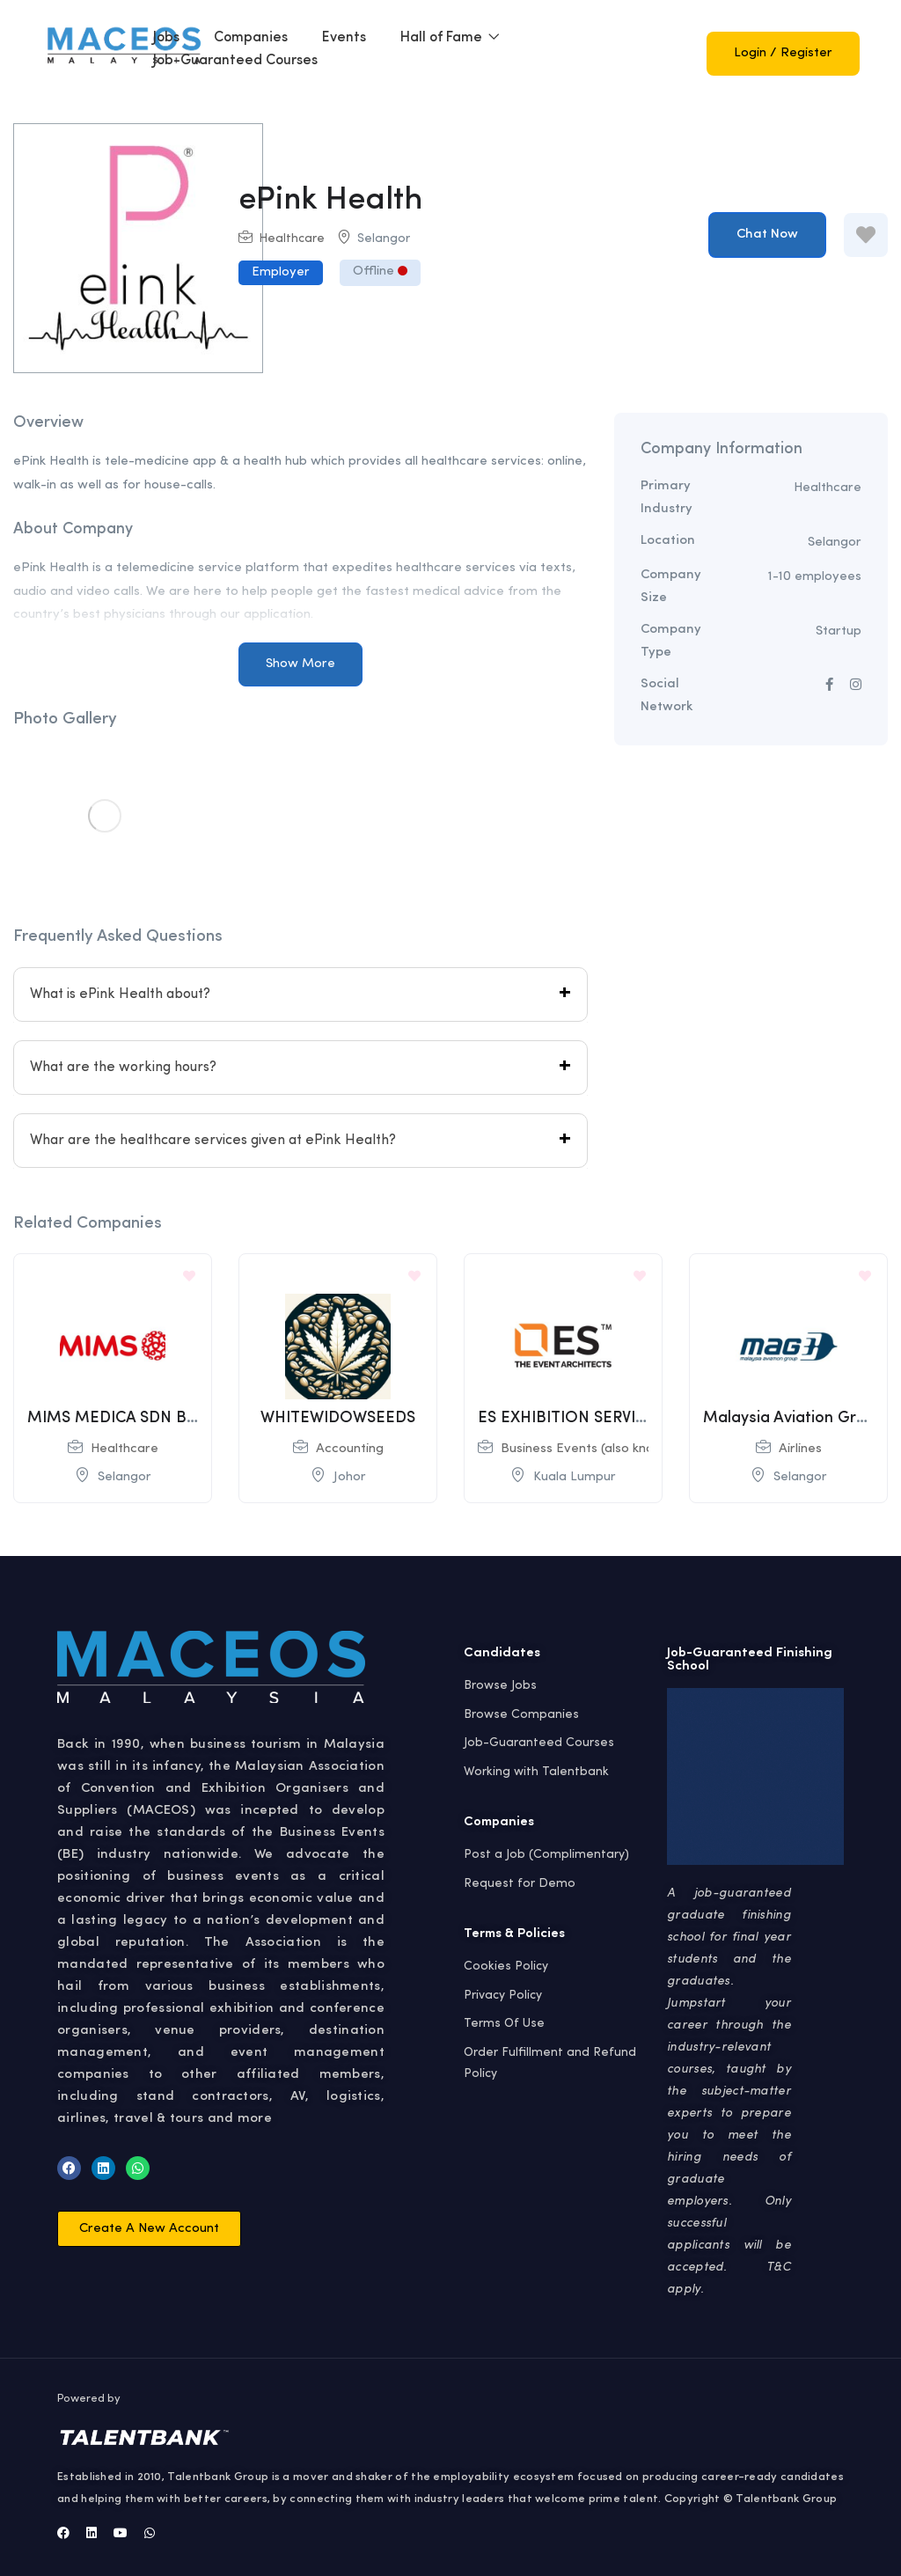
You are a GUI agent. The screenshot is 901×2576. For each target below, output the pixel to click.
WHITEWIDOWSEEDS (337, 1418)
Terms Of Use (504, 2023)
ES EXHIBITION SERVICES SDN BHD (608, 1418)
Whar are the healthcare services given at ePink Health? (213, 1141)
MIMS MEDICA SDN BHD (118, 1418)
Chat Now (767, 234)
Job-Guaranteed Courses (235, 61)
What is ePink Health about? (120, 994)
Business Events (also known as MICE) (616, 1449)
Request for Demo (519, 1883)
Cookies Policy (506, 1966)
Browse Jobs (500, 1685)
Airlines (800, 1449)
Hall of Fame (450, 38)
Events (344, 38)
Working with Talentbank (536, 1771)
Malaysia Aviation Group (793, 1418)
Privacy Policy (503, 1995)
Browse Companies (521, 1714)
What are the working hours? (123, 1067)
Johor (349, 1477)
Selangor (383, 238)
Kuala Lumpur (574, 1477)
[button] (149, 2229)
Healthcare (292, 238)
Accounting (350, 1449)
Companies (251, 38)
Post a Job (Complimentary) (546, 1854)
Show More (300, 664)
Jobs (166, 38)
